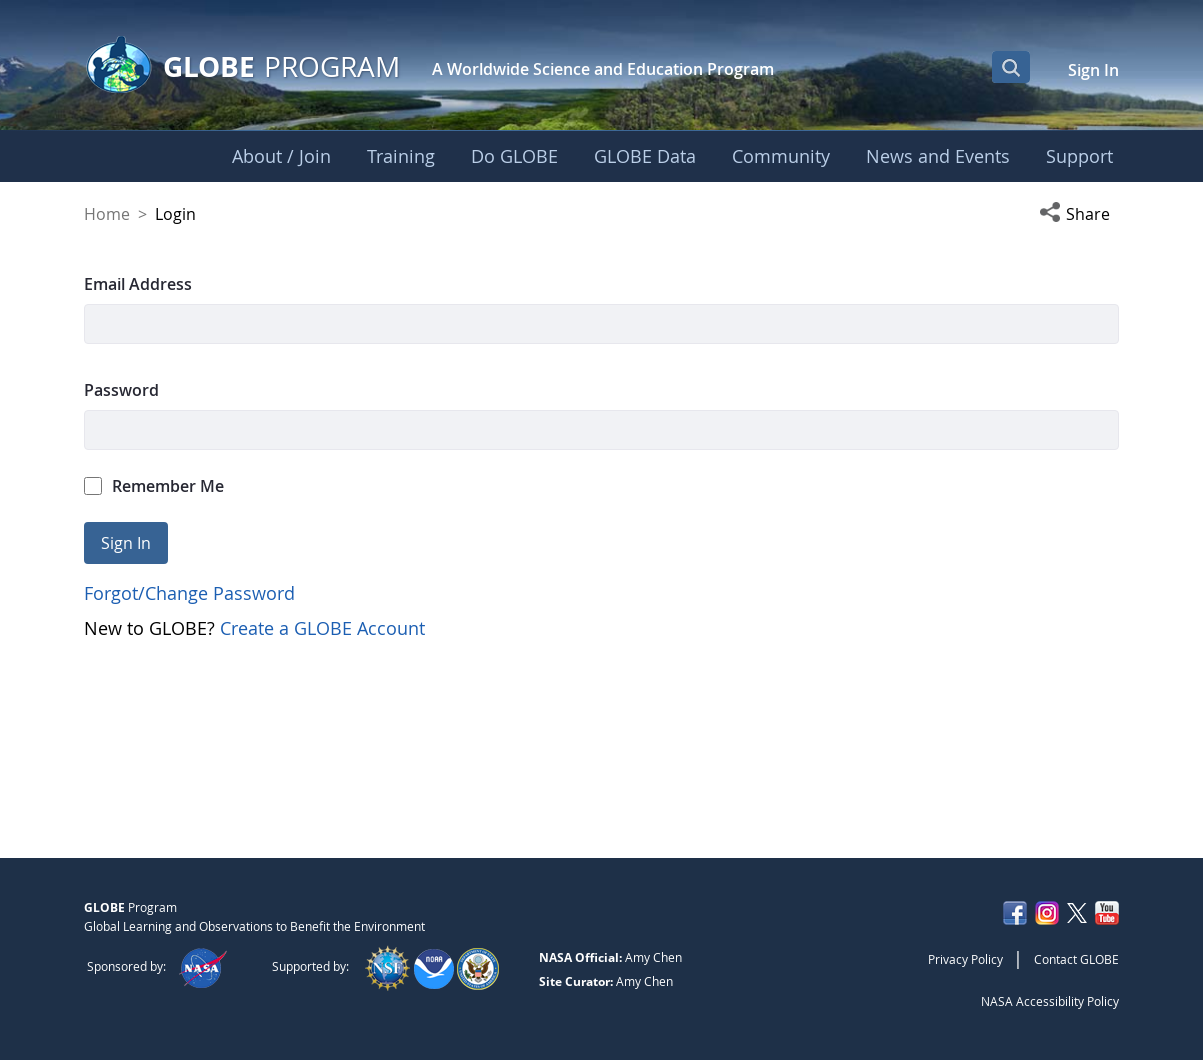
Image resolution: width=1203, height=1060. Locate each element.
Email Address (138, 284)
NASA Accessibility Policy (1050, 1001)
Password (121, 390)
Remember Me (154, 486)
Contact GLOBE (1076, 959)
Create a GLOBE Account (322, 628)
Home (107, 214)
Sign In (1093, 70)
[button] (1079, 214)
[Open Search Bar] (1011, 67)
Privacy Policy (965, 959)
